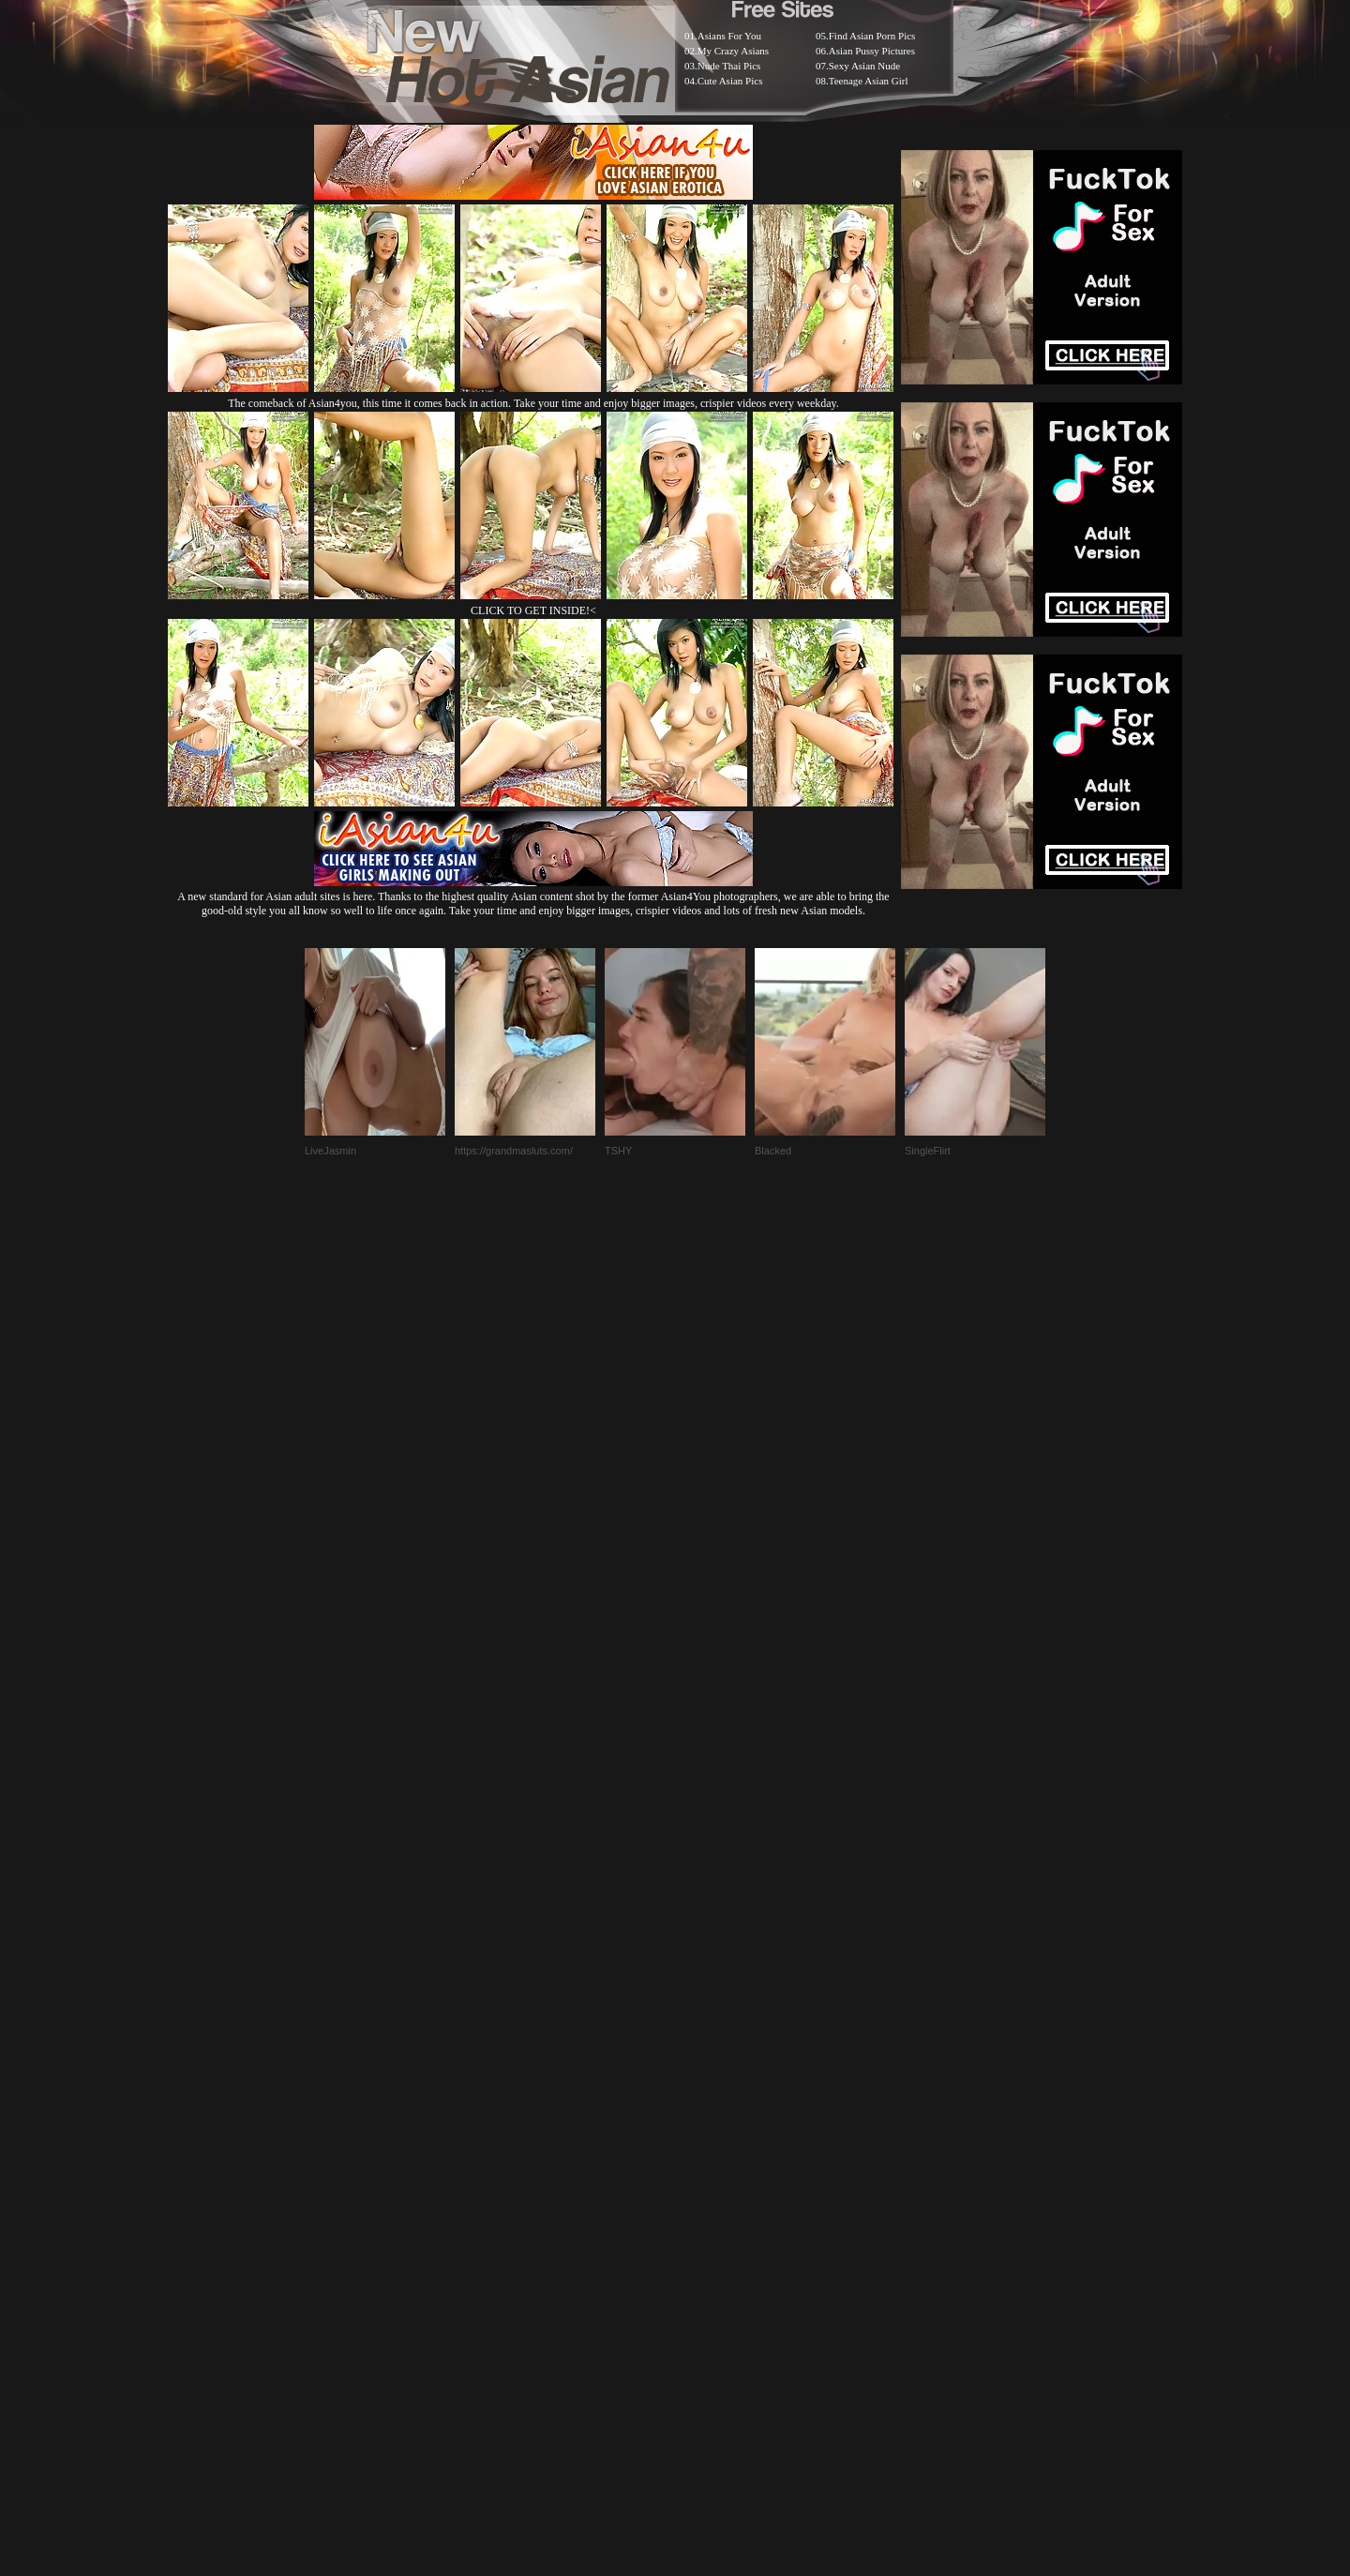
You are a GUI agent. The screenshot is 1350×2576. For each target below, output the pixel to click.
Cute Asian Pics (730, 80)
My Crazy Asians (733, 50)
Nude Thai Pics (729, 65)
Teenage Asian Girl (868, 80)
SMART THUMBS (708, 2106)
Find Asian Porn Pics (872, 35)
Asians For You (729, 35)
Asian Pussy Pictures (872, 50)
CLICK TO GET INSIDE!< (533, 610)
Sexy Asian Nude (864, 65)
